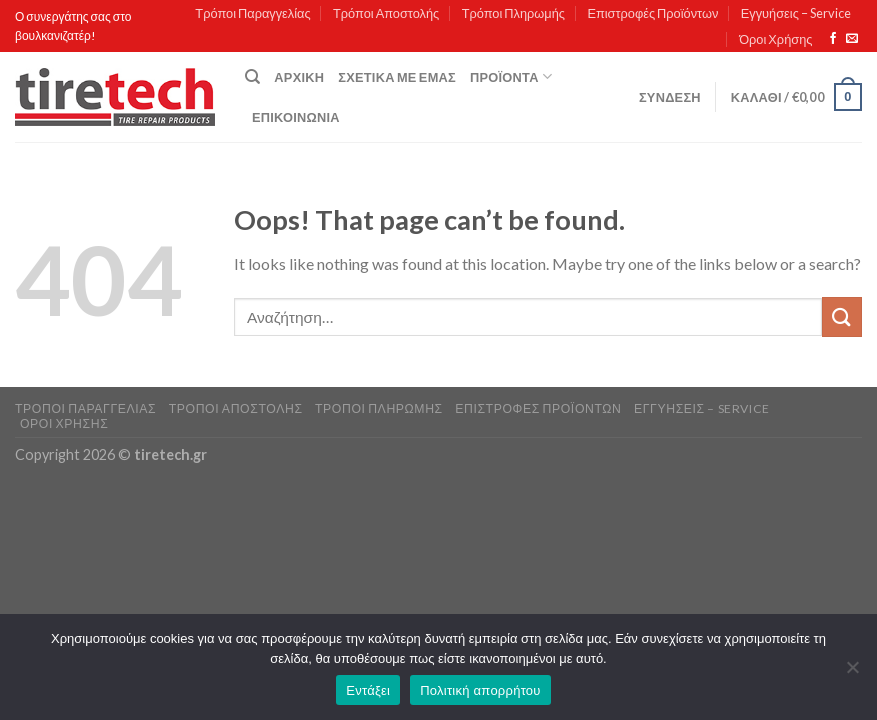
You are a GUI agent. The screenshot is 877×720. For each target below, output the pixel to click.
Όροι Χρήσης (775, 39)
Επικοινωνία (296, 117)
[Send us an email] (852, 39)
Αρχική (299, 77)
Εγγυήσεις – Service (796, 13)
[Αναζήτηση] (252, 77)
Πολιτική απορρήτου (480, 690)
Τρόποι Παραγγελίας (252, 13)
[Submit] (842, 316)
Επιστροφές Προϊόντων (652, 13)
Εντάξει (368, 690)
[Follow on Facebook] (833, 39)
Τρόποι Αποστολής (386, 13)
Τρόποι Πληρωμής (513, 13)
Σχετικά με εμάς (397, 77)
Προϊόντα (511, 76)
